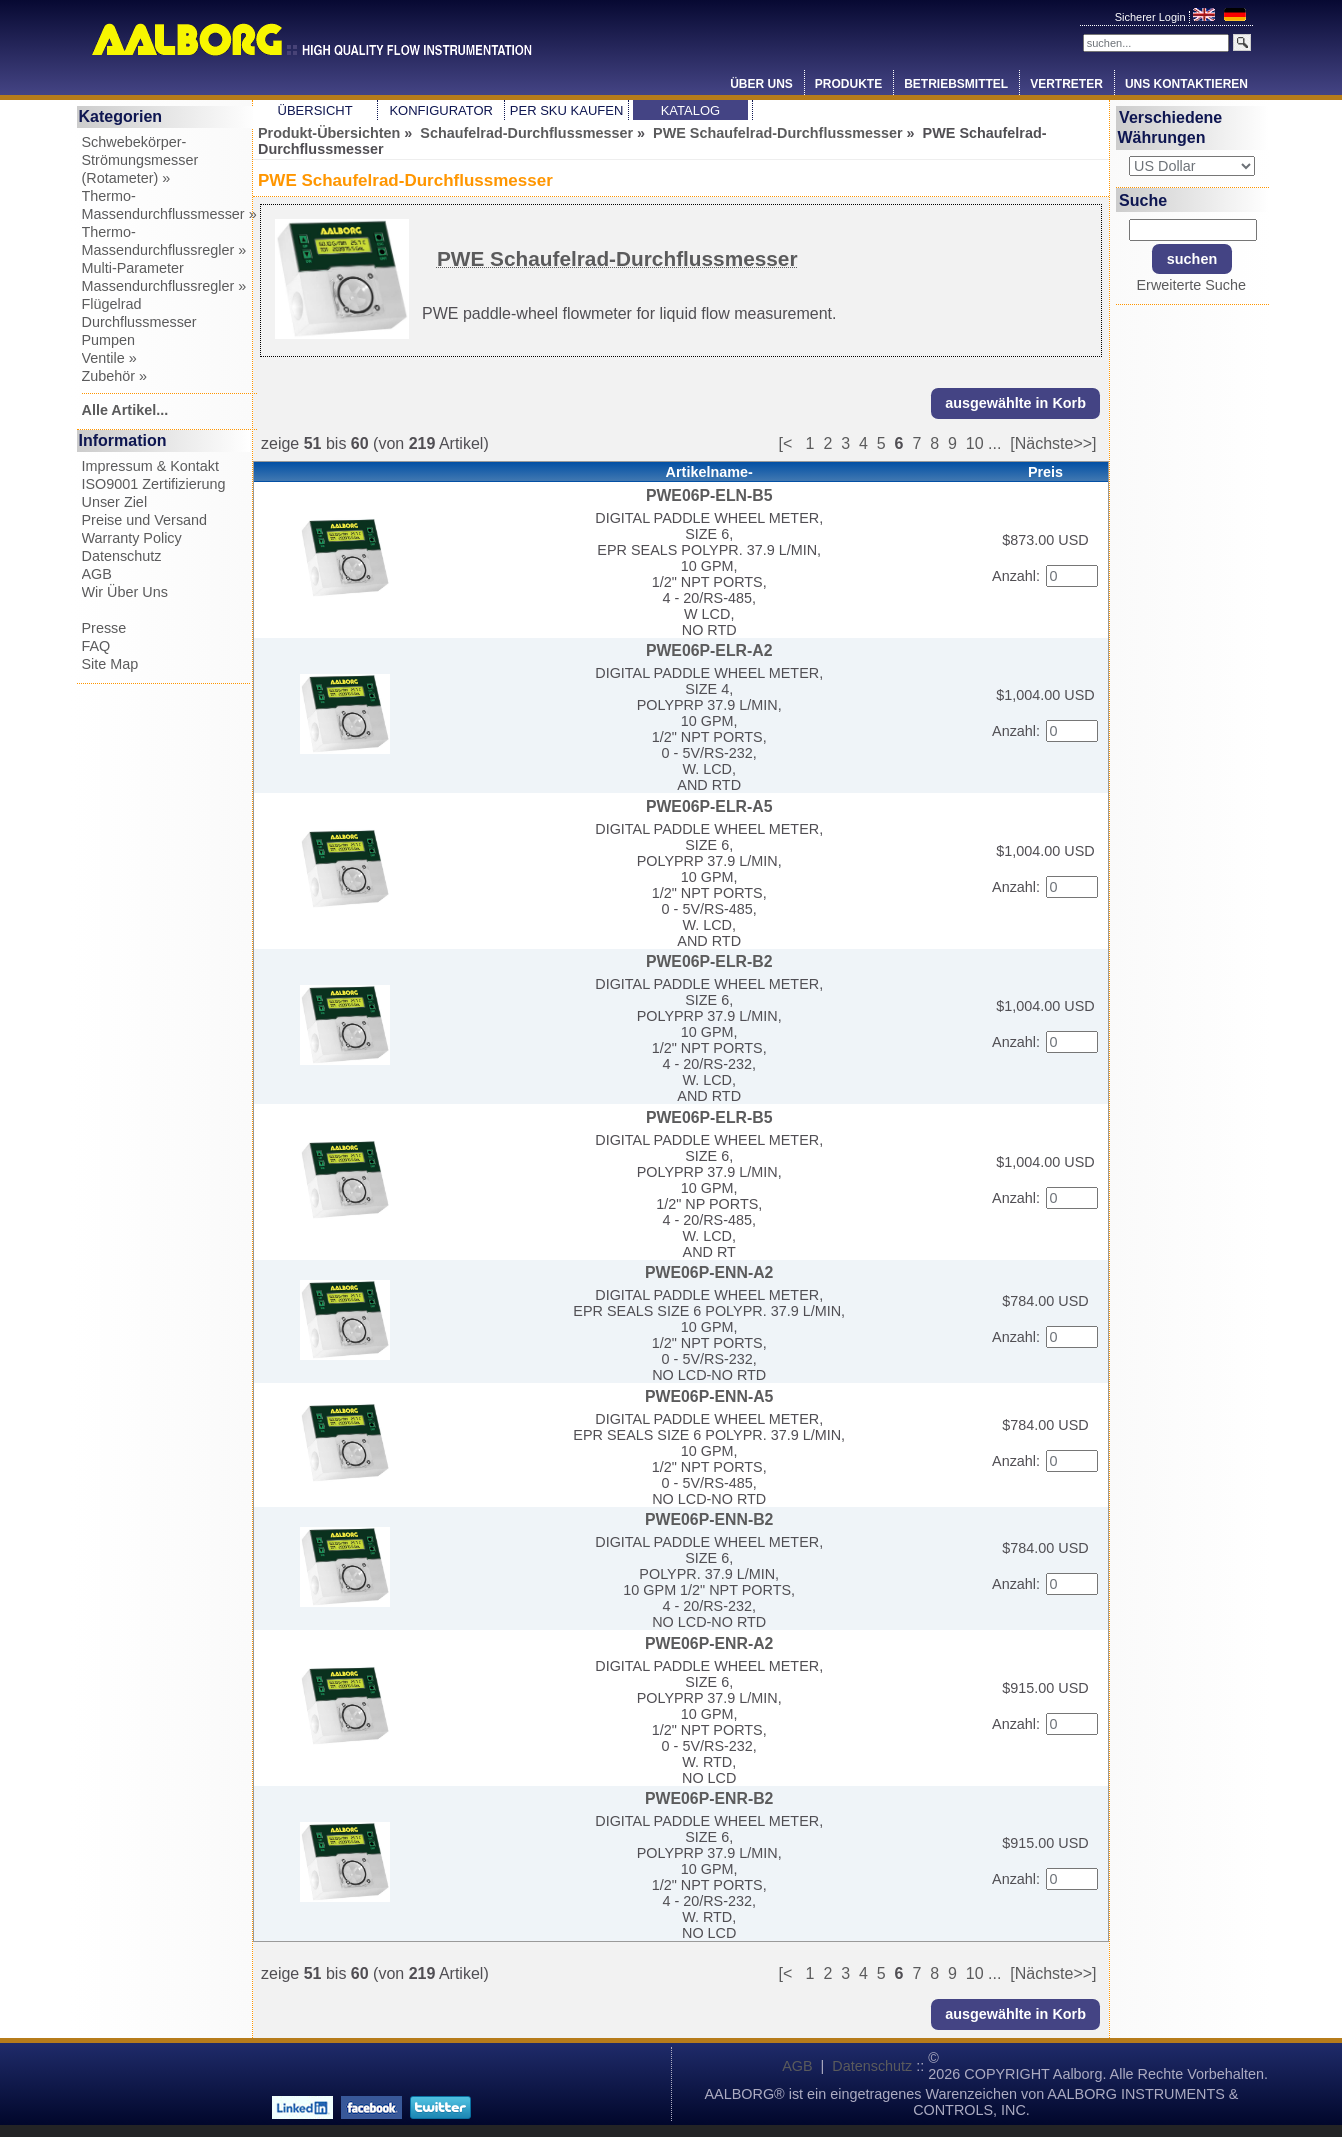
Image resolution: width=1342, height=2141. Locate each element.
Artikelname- (709, 472)
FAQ (96, 646)
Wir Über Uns (125, 592)
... (994, 443)
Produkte (848, 84)
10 (975, 443)
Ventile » (109, 358)
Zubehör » (115, 376)
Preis (1045, 472)
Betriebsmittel (956, 84)
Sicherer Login (1152, 17)
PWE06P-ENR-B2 (709, 1798)
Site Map (110, 664)
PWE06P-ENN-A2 (709, 1272)
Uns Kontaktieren (1186, 84)
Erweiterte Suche (1191, 285)
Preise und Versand (145, 520)
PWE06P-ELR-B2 (709, 961)
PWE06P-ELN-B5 (709, 495)
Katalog (690, 110)
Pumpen (109, 340)
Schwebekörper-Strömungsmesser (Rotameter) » (140, 160)
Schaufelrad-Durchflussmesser (526, 133)
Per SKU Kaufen (566, 110)
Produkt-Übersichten (329, 133)
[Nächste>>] (1053, 443)
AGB (97, 574)
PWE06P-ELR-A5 (709, 806)
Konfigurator (441, 110)
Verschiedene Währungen (1170, 127)
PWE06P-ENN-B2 (709, 1519)
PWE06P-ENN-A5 (709, 1396)
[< (791, 443)
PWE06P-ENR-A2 (709, 1643)
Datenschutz (122, 556)
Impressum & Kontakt (151, 466)
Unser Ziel (115, 502)
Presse (104, 628)
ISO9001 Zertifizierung (154, 484)
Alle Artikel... (125, 410)
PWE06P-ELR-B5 (709, 1117)
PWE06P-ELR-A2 (709, 650)
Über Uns (761, 84)
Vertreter (1066, 84)
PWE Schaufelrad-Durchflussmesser (778, 133)
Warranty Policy (132, 538)
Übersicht (315, 110)
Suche (1143, 199)
